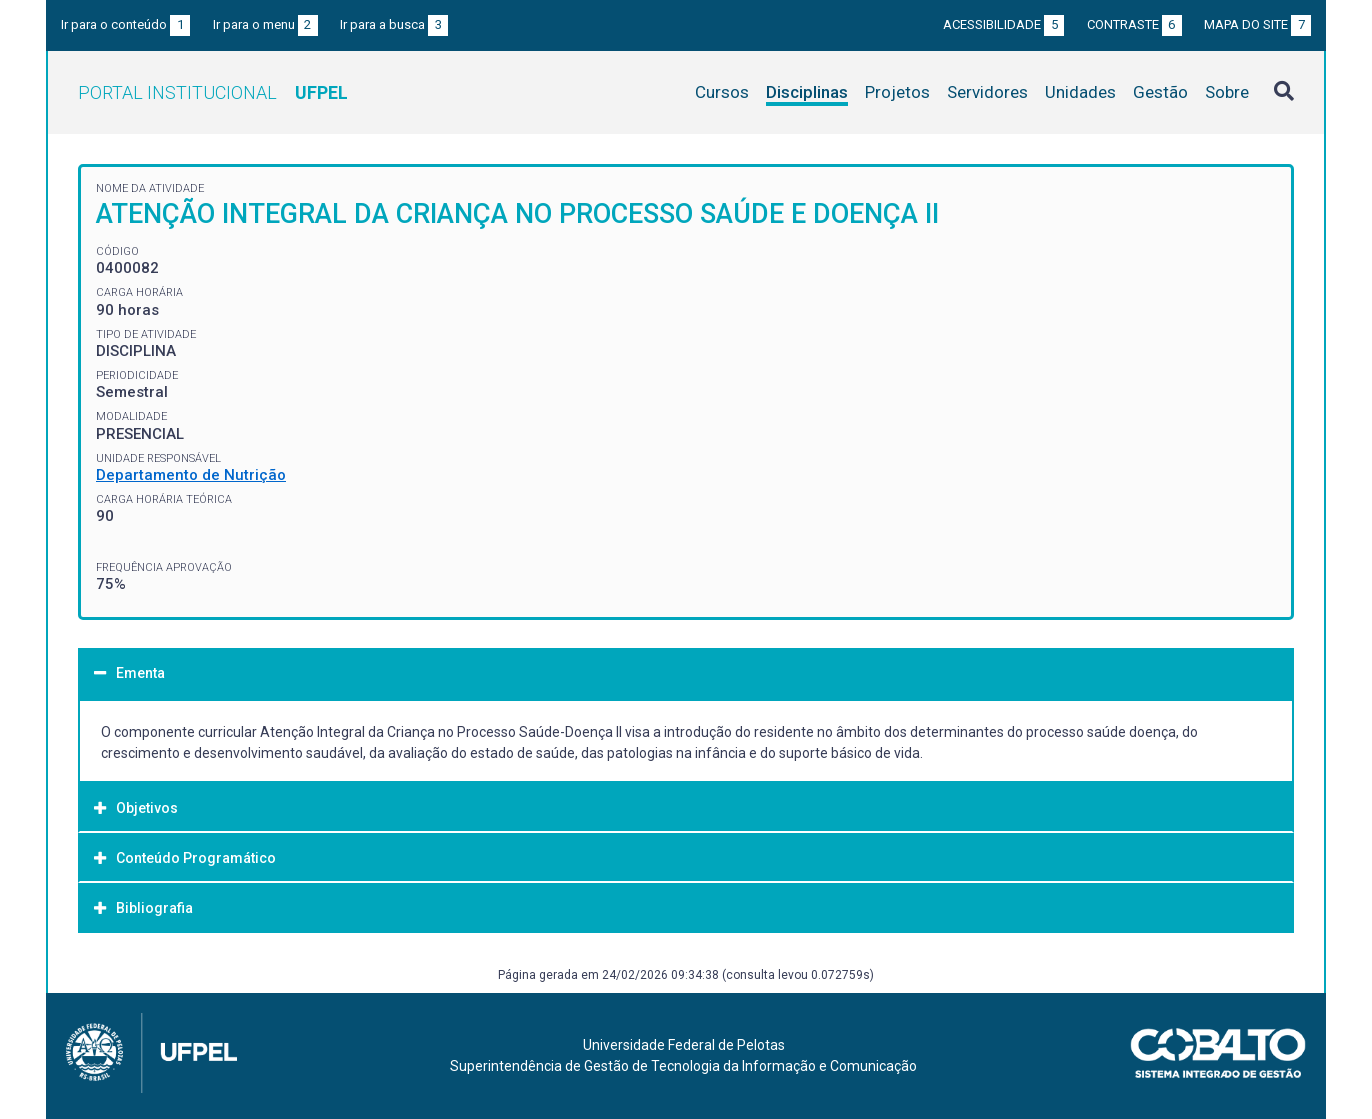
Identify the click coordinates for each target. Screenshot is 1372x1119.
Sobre (1227, 92)
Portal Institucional (213, 92)
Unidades (1080, 92)
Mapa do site (1257, 24)
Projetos (897, 92)
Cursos (722, 92)
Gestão (1160, 92)
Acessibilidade (1003, 24)
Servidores (987, 92)
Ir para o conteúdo (125, 24)
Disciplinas (807, 92)
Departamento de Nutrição (191, 475)
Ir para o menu (265, 24)
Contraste (1134, 24)
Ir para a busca (394, 24)
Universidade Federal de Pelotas (684, 1045)
